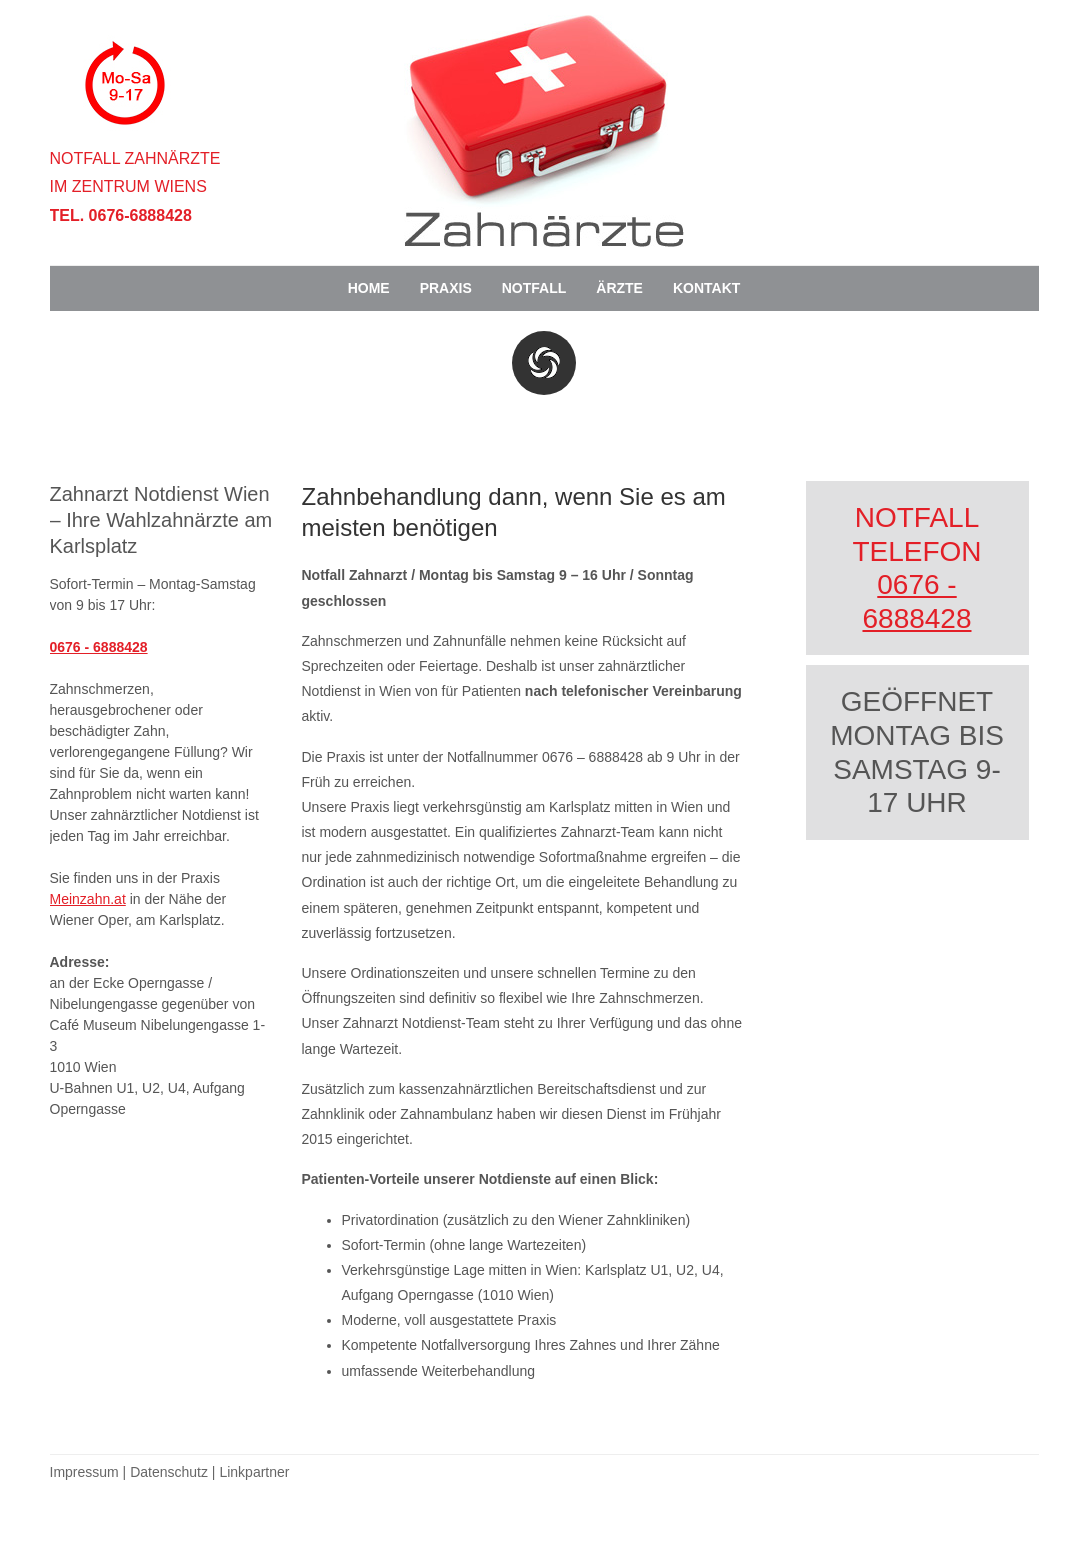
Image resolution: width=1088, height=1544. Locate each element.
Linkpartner (254, 1472)
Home (369, 288)
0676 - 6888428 (99, 647)
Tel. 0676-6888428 (121, 215)
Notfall (534, 288)
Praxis (446, 288)
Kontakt (706, 288)
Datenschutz (169, 1472)
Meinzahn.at (88, 899)
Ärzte (619, 288)
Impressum (84, 1472)
